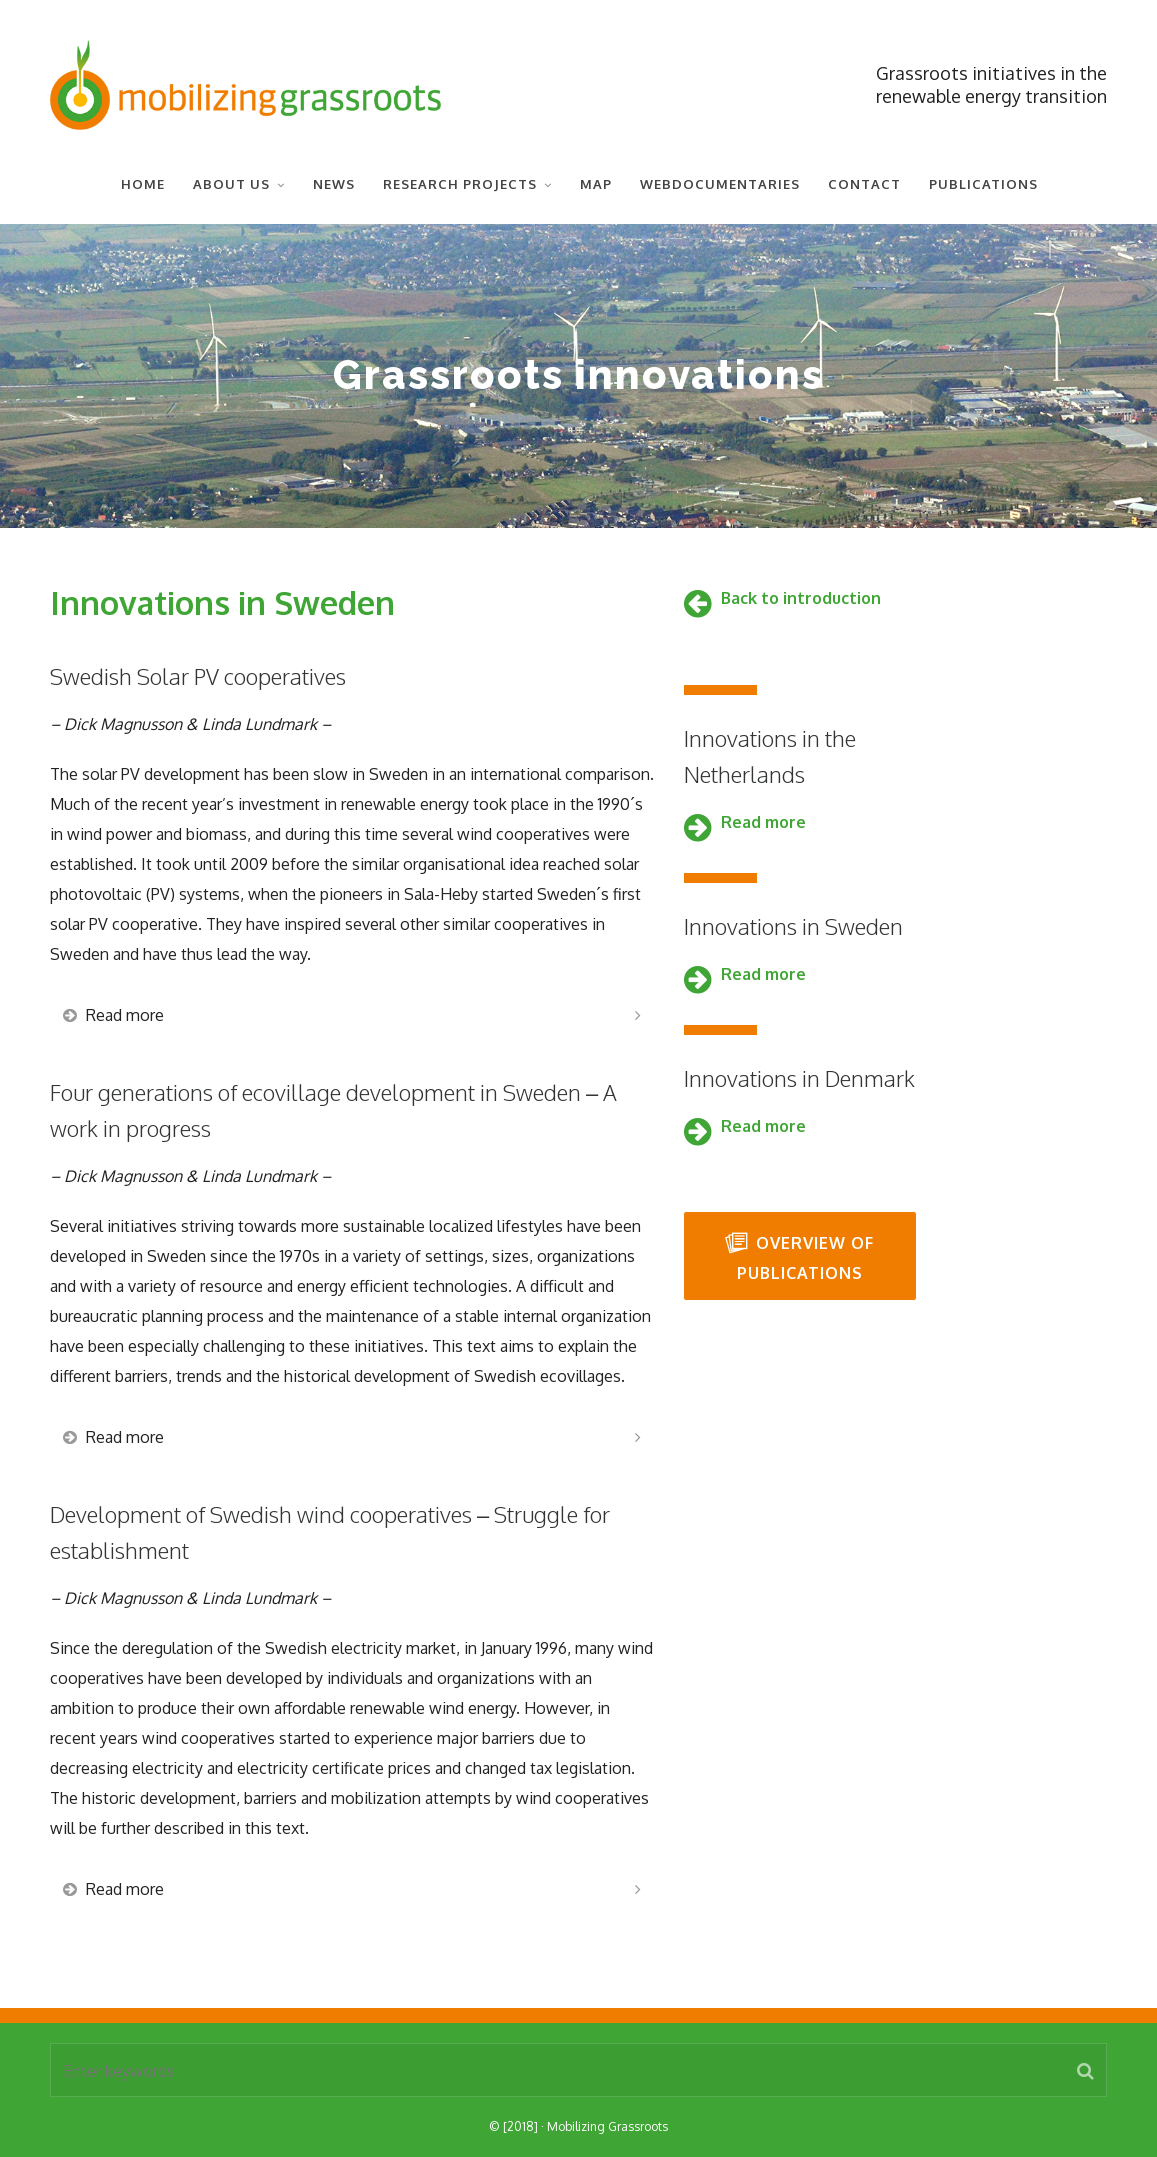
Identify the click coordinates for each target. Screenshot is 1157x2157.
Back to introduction (801, 598)
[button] (1085, 2070)
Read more (763, 822)
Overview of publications (799, 1257)
